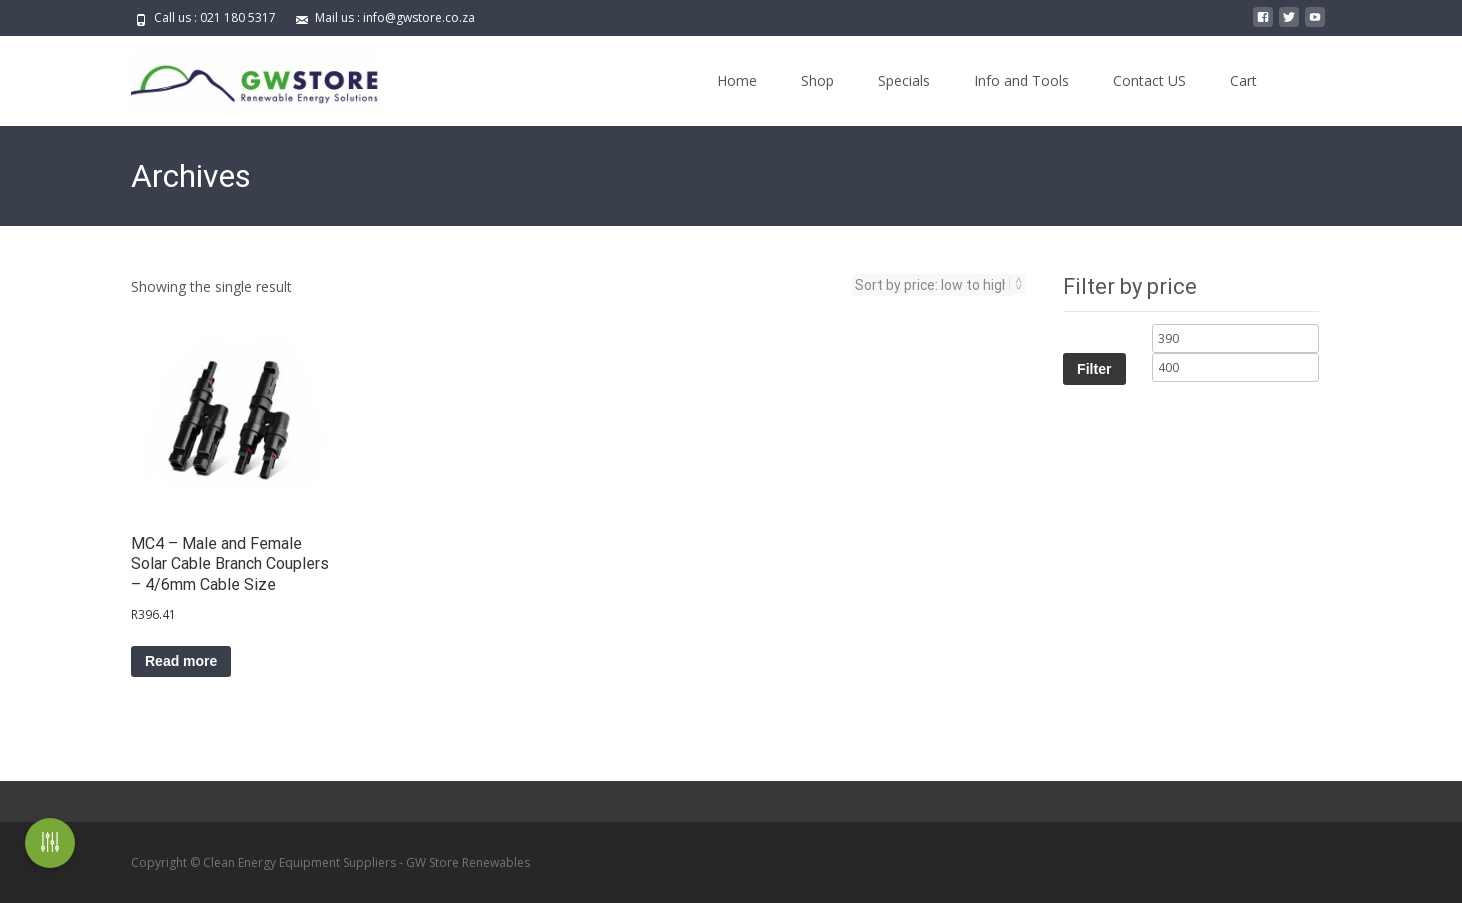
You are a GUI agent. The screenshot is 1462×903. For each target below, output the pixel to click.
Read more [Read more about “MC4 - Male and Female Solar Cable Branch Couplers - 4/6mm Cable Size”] (181, 661)
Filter (1094, 369)
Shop (817, 80)
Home (737, 80)
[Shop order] (932, 285)
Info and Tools (1021, 80)
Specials (904, 80)
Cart (1243, 80)
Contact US (1149, 80)
